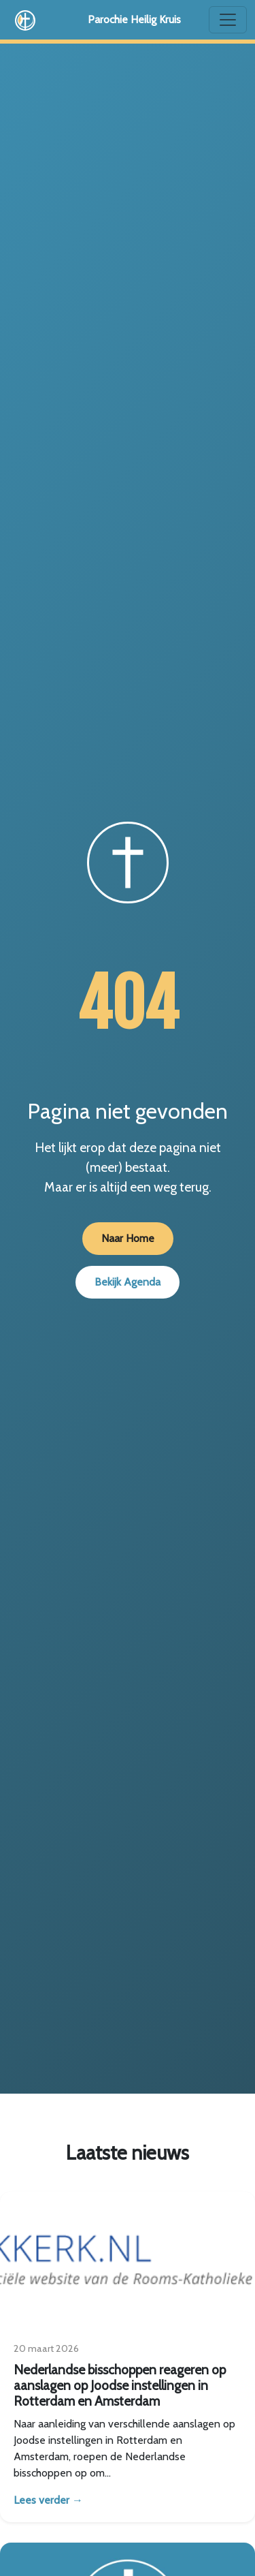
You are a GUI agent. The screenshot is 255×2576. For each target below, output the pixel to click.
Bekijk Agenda (127, 1281)
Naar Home (127, 1238)
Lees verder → (48, 2500)
